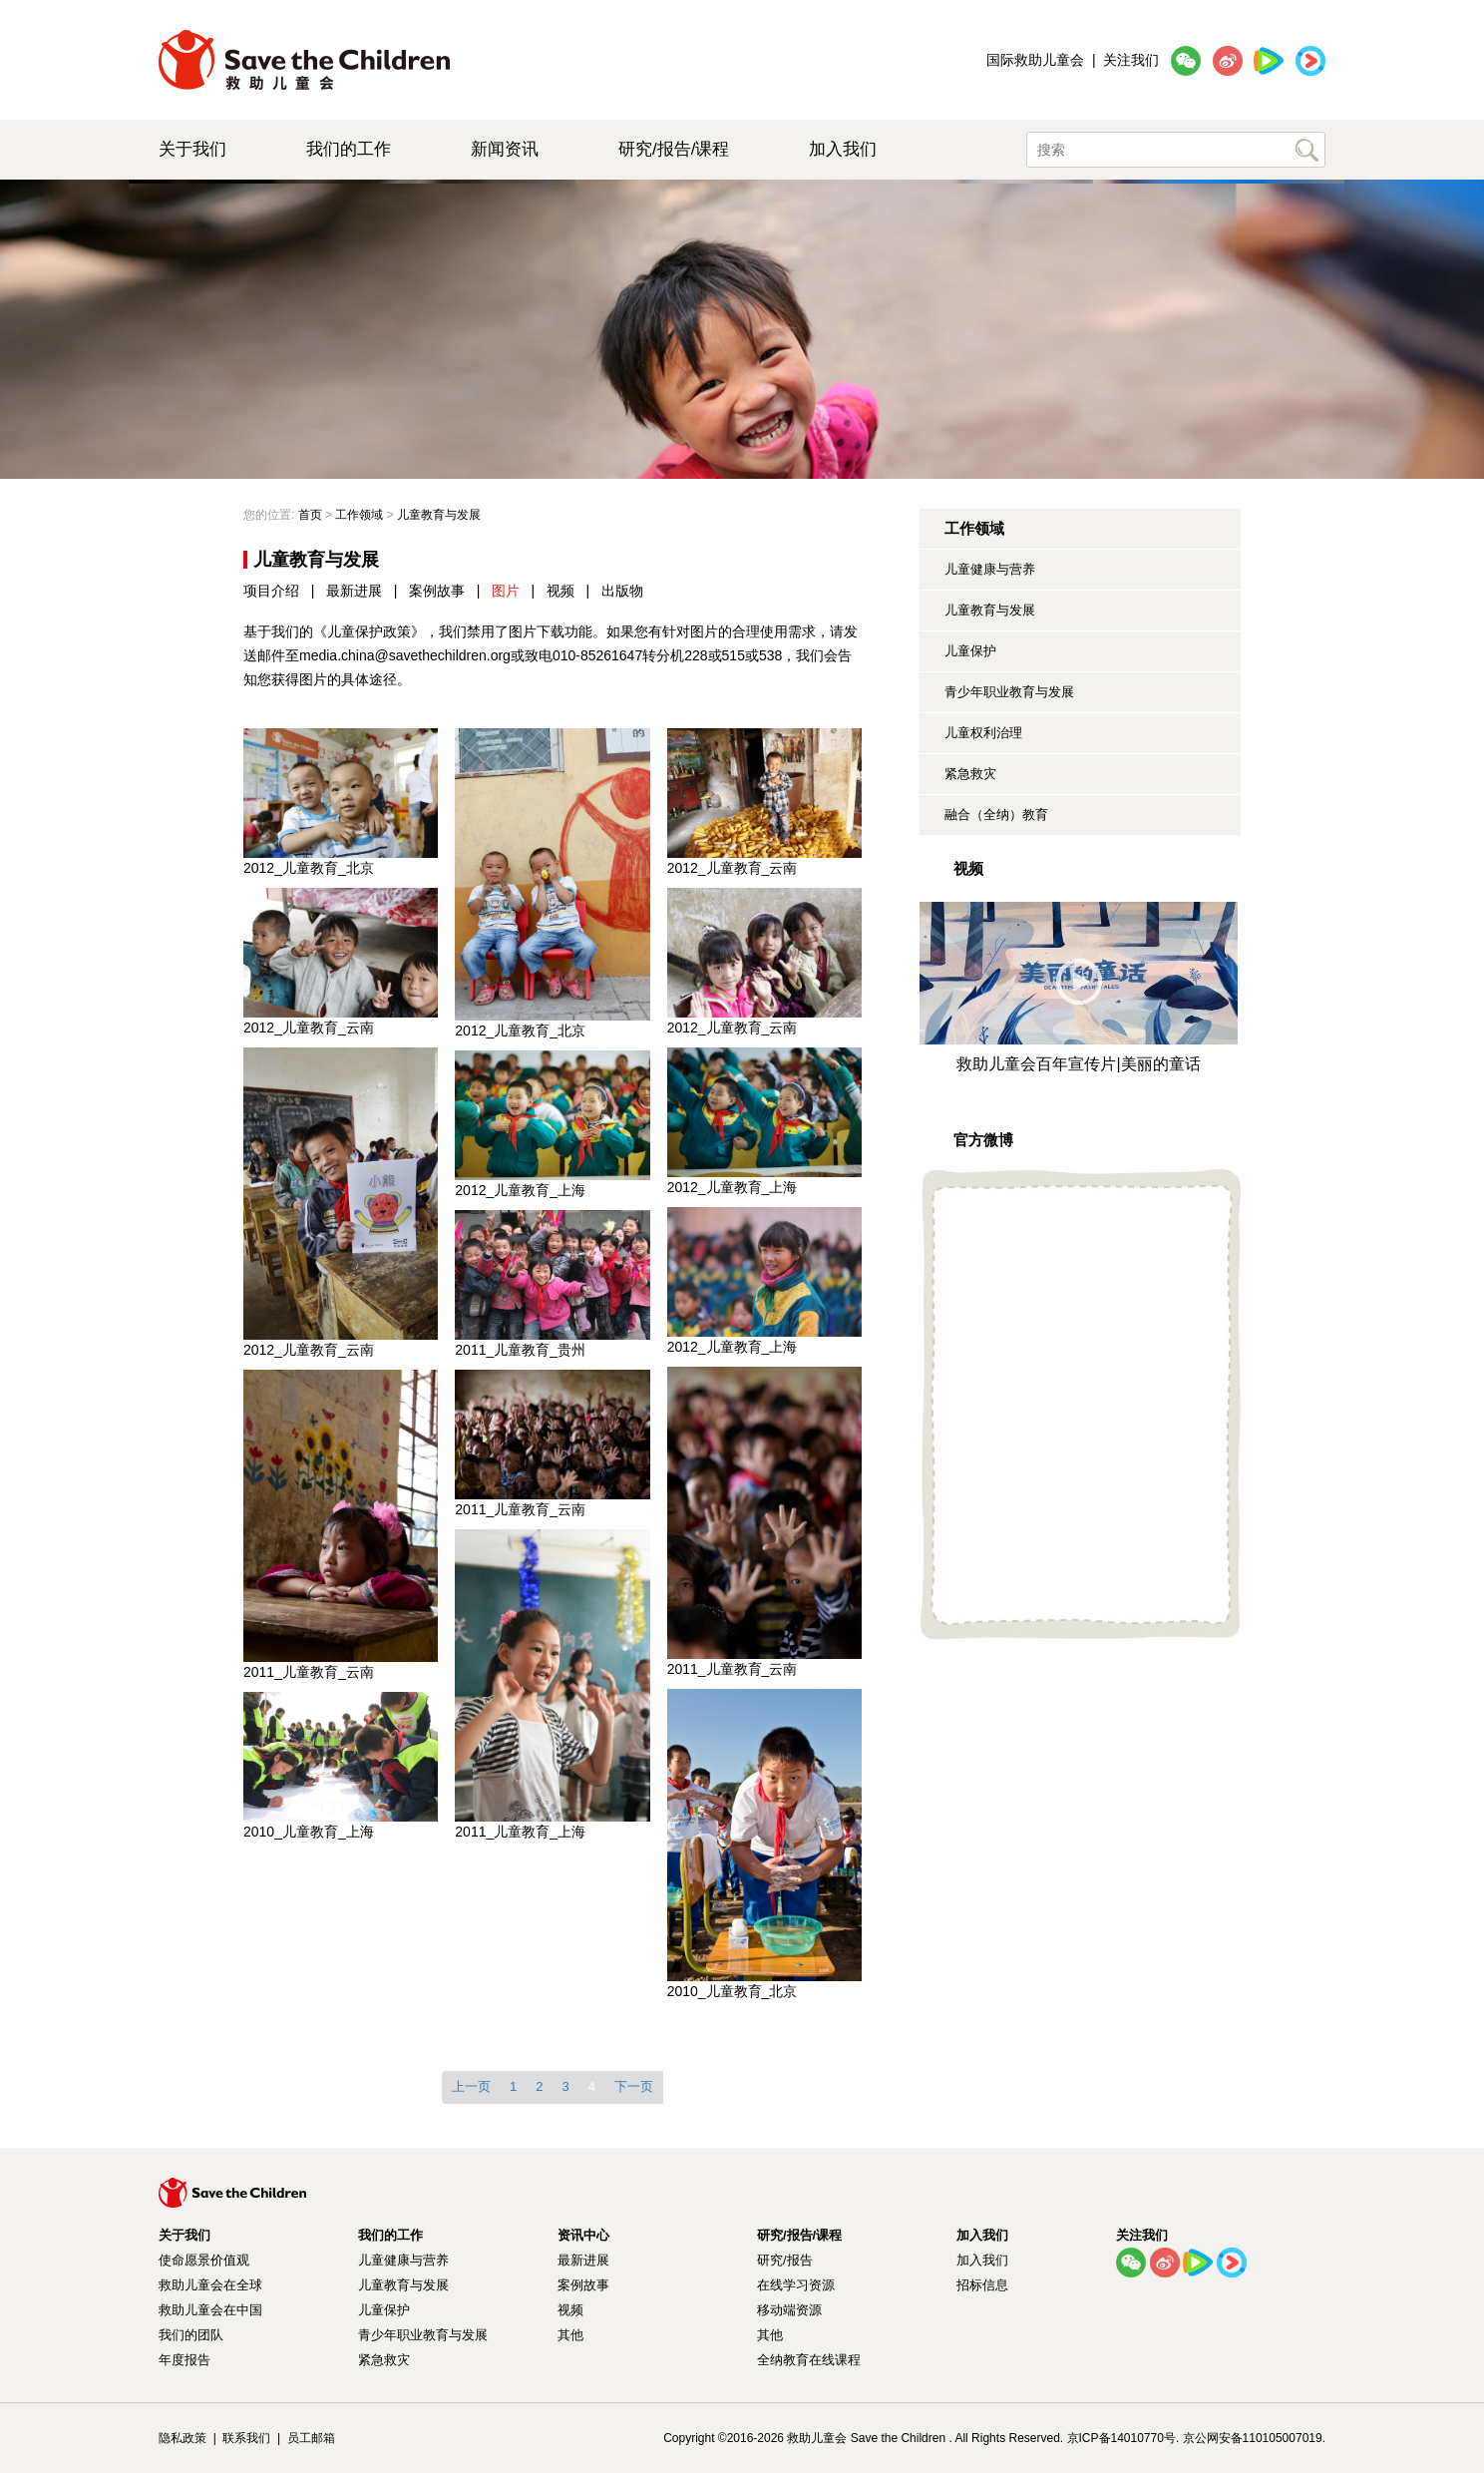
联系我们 (246, 2438)
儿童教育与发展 (989, 610)
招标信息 (982, 2284)
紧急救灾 (970, 773)
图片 (506, 591)
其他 (570, 2334)
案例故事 (437, 591)
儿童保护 (970, 650)
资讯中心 (583, 2235)
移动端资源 (789, 2309)
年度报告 (184, 2359)
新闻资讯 (505, 149)
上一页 (471, 2086)
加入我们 (843, 149)
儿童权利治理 (983, 732)
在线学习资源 (796, 2284)
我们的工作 (348, 149)
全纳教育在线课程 (809, 2359)
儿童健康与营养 (989, 569)
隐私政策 (182, 2438)
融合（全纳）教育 (996, 814)
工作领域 (359, 515)
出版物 (622, 591)
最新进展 (354, 591)
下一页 (633, 2086)
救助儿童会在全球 (210, 2284)
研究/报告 (785, 2260)
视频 (560, 591)
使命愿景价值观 (204, 2260)
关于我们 (192, 149)
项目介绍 (271, 591)
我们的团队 (191, 2334)
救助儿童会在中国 (210, 2309)
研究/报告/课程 (673, 149)
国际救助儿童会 (1035, 60)
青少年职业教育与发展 (1009, 691)
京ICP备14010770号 (1121, 2438)
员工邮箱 (311, 2438)
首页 (310, 515)
